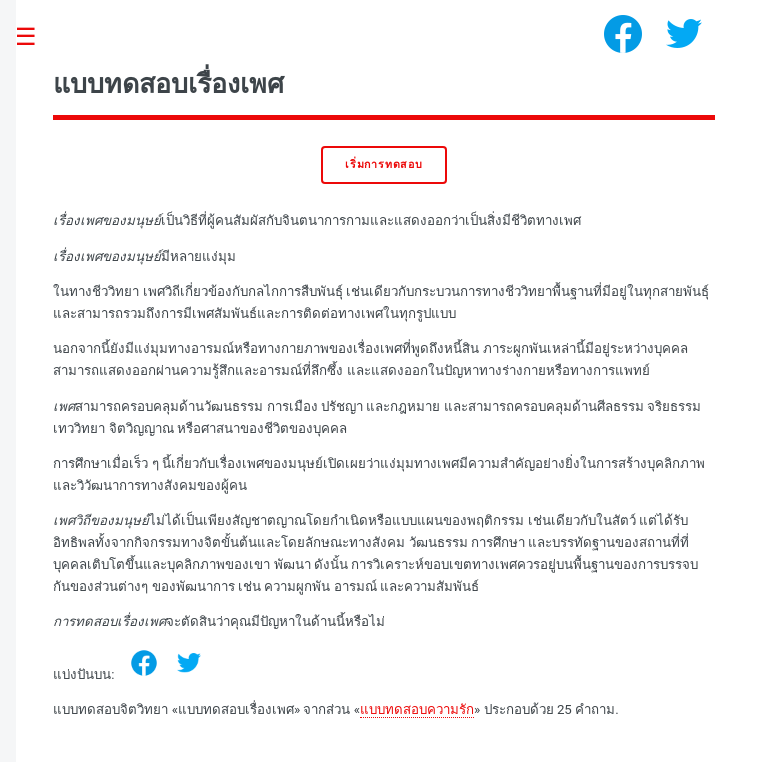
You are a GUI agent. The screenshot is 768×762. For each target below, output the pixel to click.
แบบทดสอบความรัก (417, 709)
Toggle (36, 37)
